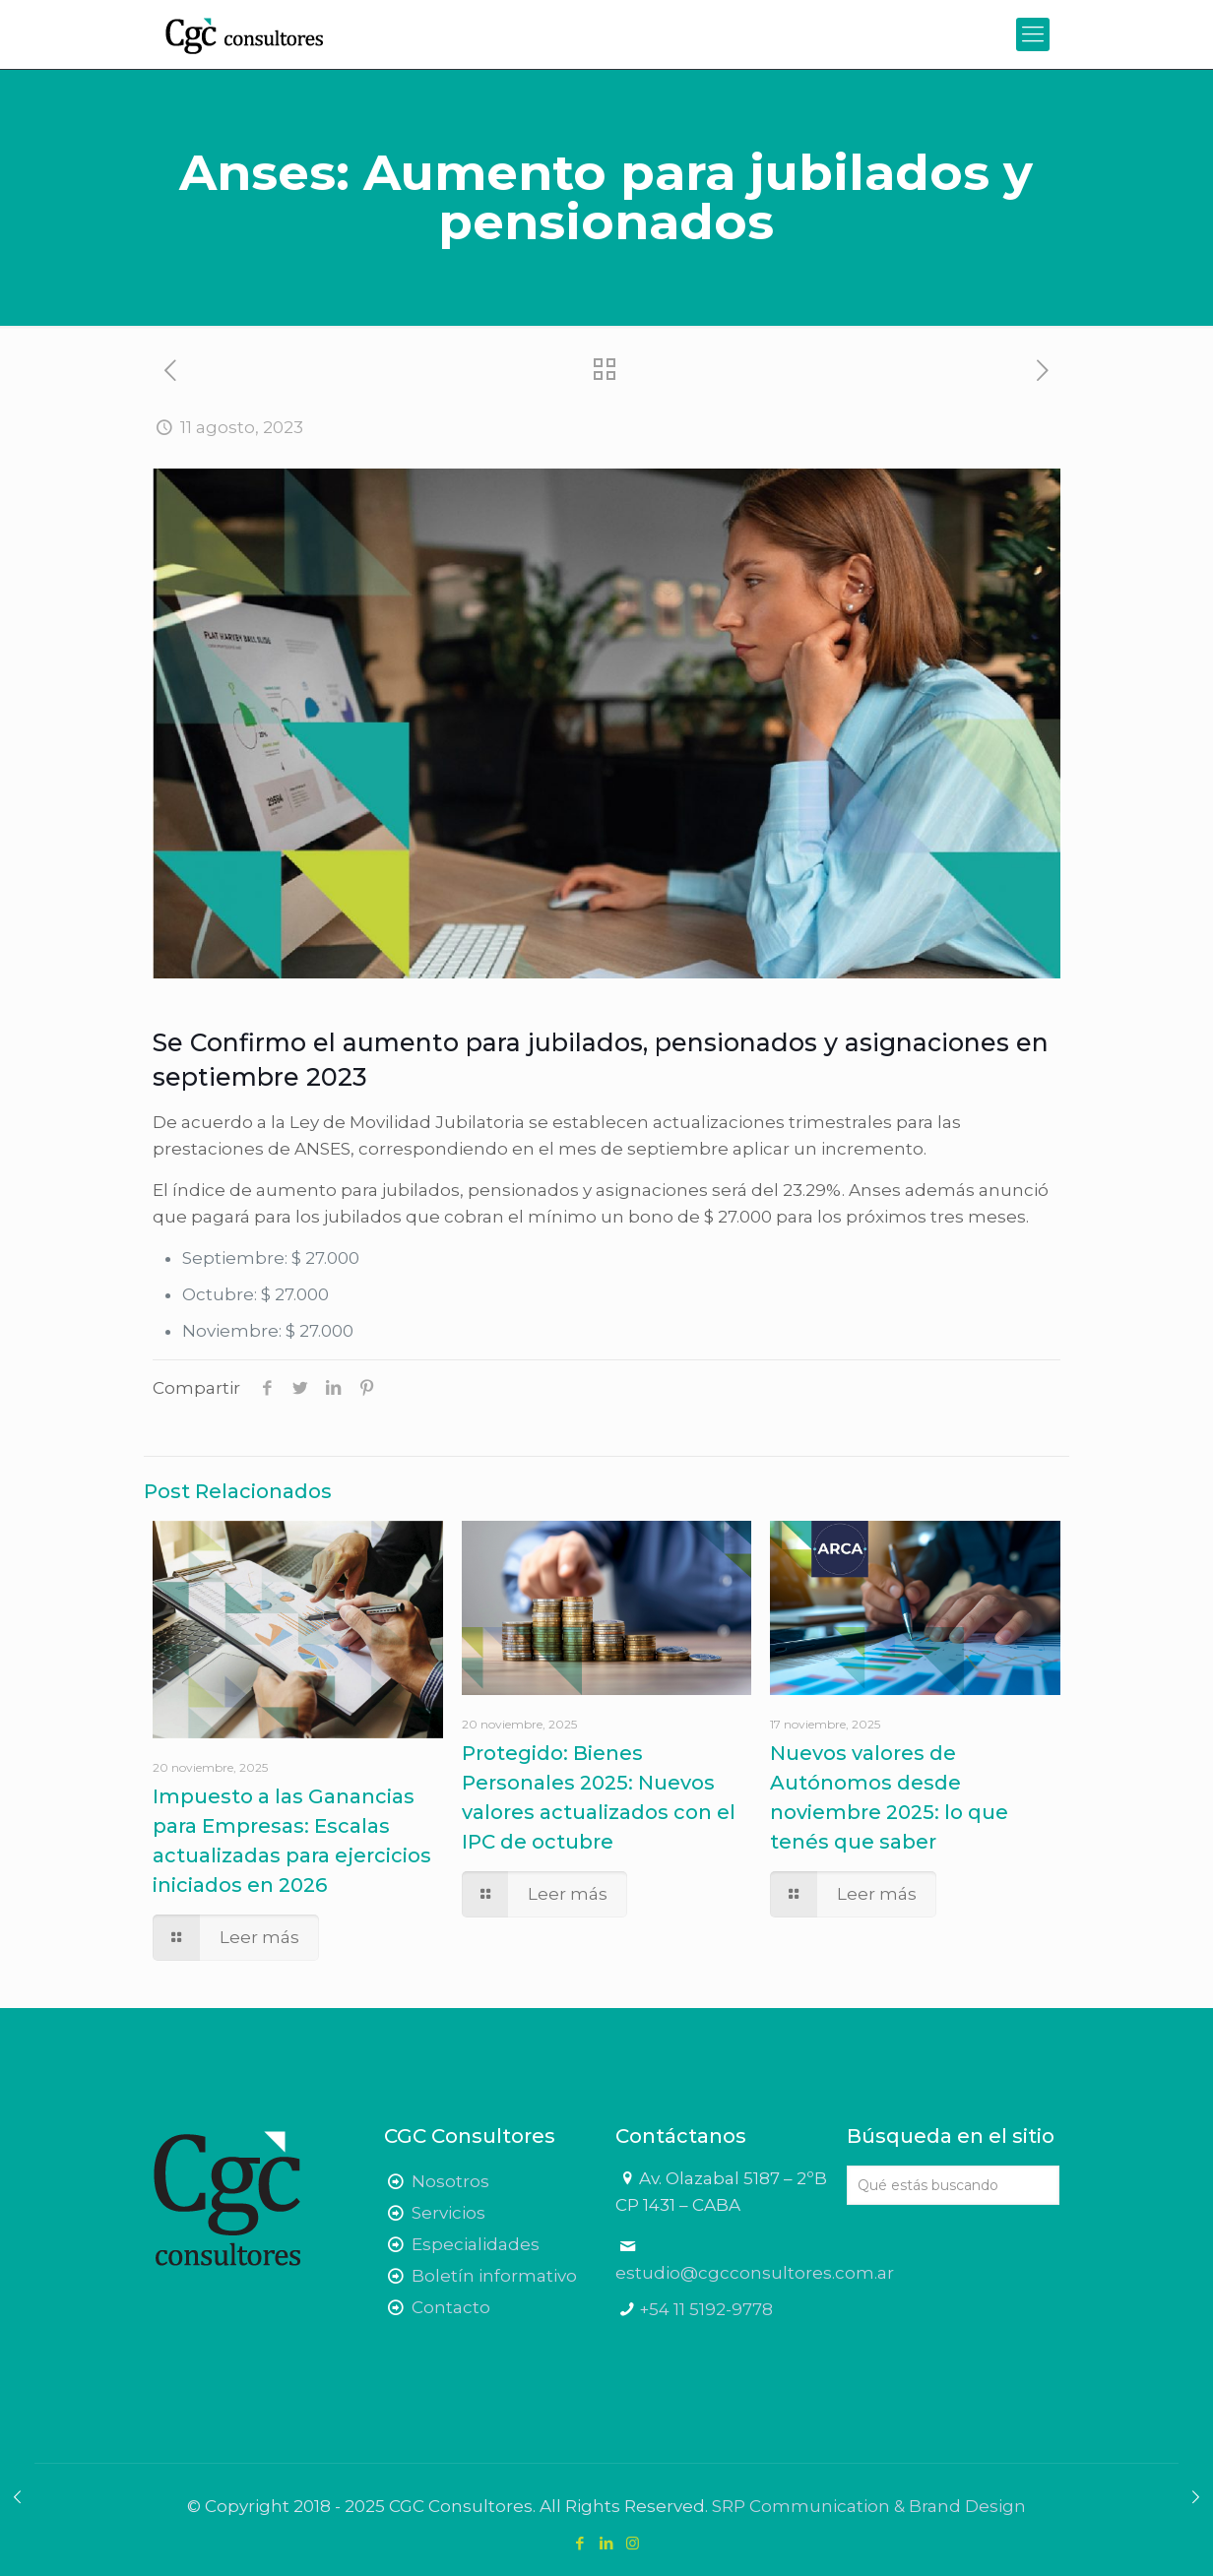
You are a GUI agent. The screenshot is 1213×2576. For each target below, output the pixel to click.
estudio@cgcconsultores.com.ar (754, 2273)
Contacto (451, 2307)
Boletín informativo (494, 2276)
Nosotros (450, 2181)
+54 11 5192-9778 (706, 2309)
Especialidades (476, 2244)
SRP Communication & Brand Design (869, 2506)
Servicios (448, 2213)
